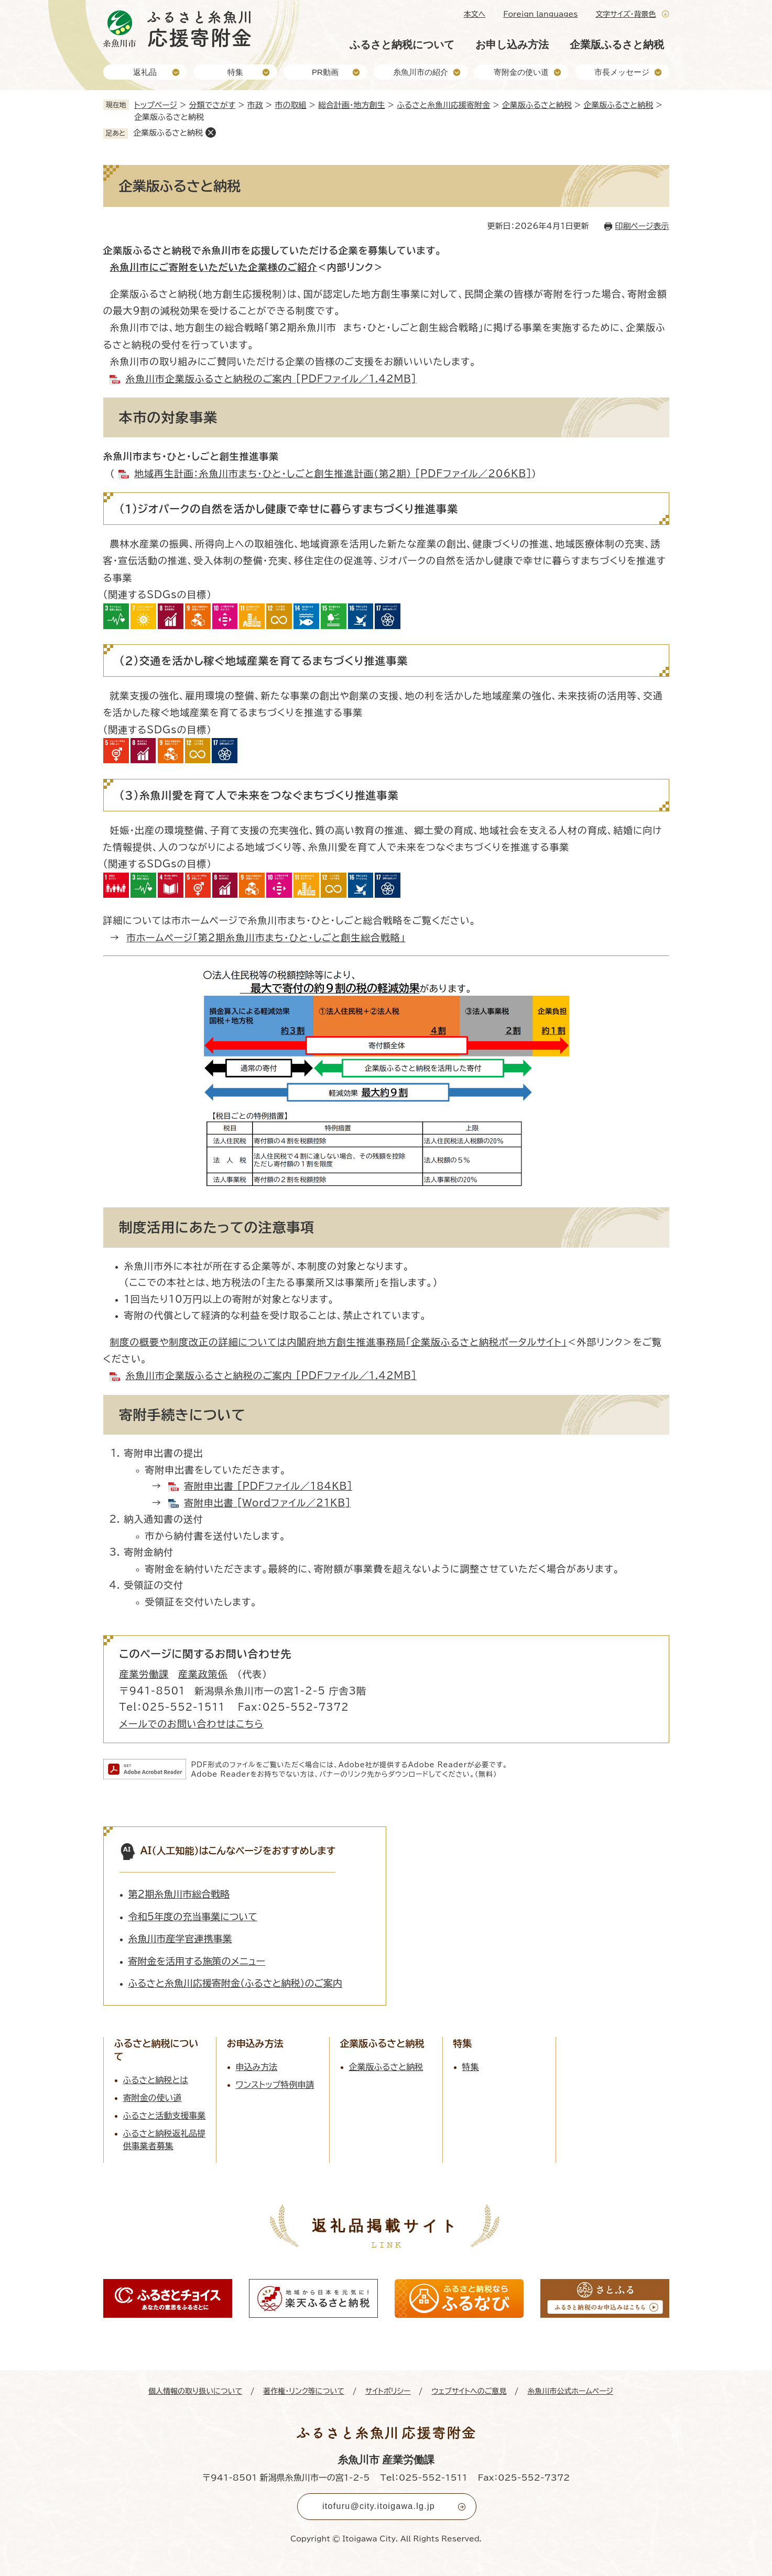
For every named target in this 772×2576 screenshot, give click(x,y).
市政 (255, 105)
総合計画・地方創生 (351, 105)
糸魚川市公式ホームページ (570, 2391)
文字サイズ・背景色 (625, 14)
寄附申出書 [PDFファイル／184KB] (268, 1486)
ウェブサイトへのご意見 (468, 2391)
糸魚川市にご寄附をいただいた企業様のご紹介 (213, 267)
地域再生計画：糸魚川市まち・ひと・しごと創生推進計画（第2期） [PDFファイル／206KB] (332, 473)
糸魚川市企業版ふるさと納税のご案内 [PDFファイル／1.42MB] (270, 378)
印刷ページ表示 (642, 226)
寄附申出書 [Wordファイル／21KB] (267, 1502)
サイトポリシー (388, 2391)
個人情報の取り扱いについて (195, 2391)
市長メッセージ (621, 72)
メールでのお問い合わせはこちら (191, 1724)
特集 (235, 72)
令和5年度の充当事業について (192, 1916)
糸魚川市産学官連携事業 (180, 1938)
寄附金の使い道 (521, 72)
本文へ (475, 14)
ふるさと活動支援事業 (164, 2115)
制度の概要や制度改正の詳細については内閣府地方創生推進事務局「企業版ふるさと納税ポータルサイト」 (338, 1342)
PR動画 (325, 72)
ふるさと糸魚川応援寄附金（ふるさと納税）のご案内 (235, 1983)
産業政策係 (203, 1674)
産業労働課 (144, 1674)
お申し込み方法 (512, 44)
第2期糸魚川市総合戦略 (179, 1894)
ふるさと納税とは (156, 2080)
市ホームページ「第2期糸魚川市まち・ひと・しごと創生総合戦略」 (265, 937)
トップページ (155, 105)
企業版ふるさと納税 (617, 44)
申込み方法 (257, 2067)
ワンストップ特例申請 (275, 2084)
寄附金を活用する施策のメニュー (197, 1961)
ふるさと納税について (402, 44)
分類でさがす (212, 105)
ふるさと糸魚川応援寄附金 (443, 105)
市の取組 (290, 105)
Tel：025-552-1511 (423, 2477)
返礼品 (145, 72)
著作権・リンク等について (303, 2391)
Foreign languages (540, 14)
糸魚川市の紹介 (420, 72)
